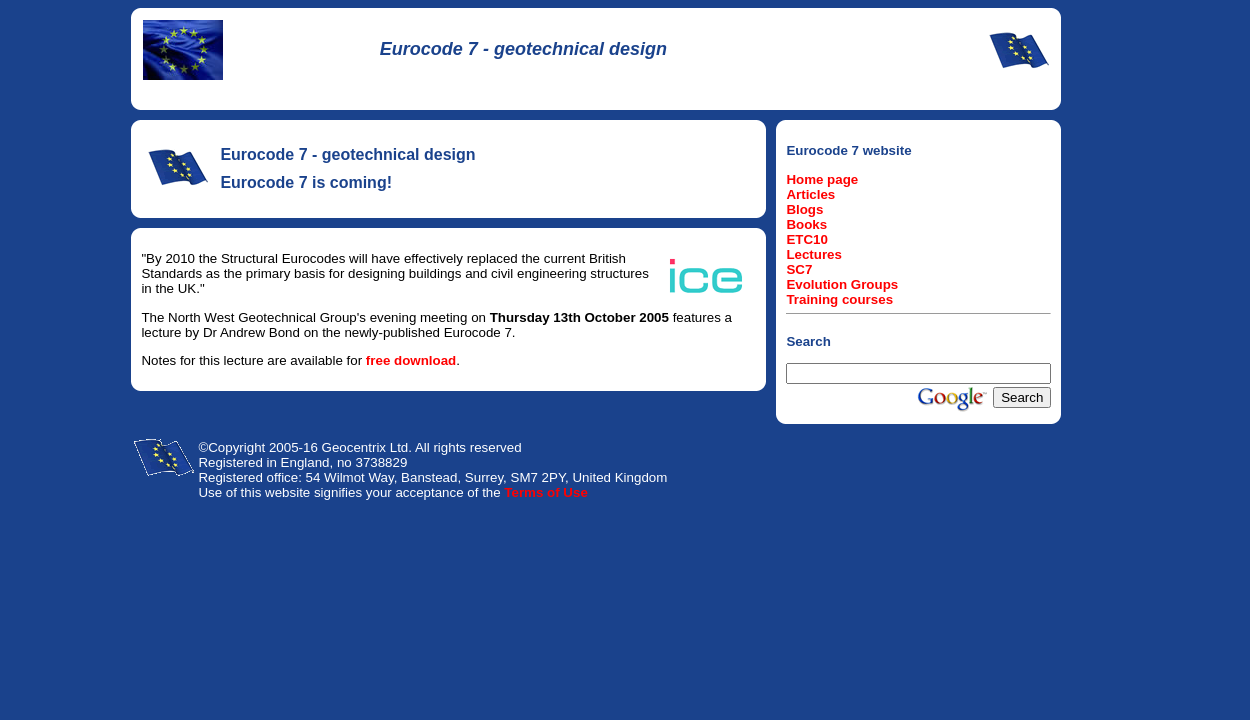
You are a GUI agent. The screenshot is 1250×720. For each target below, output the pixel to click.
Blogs (804, 209)
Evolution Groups (842, 284)
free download (411, 360)
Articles (810, 194)
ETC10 (806, 239)
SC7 (799, 269)
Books (806, 224)
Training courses (839, 299)
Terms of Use (545, 492)
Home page (822, 179)
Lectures (814, 254)
